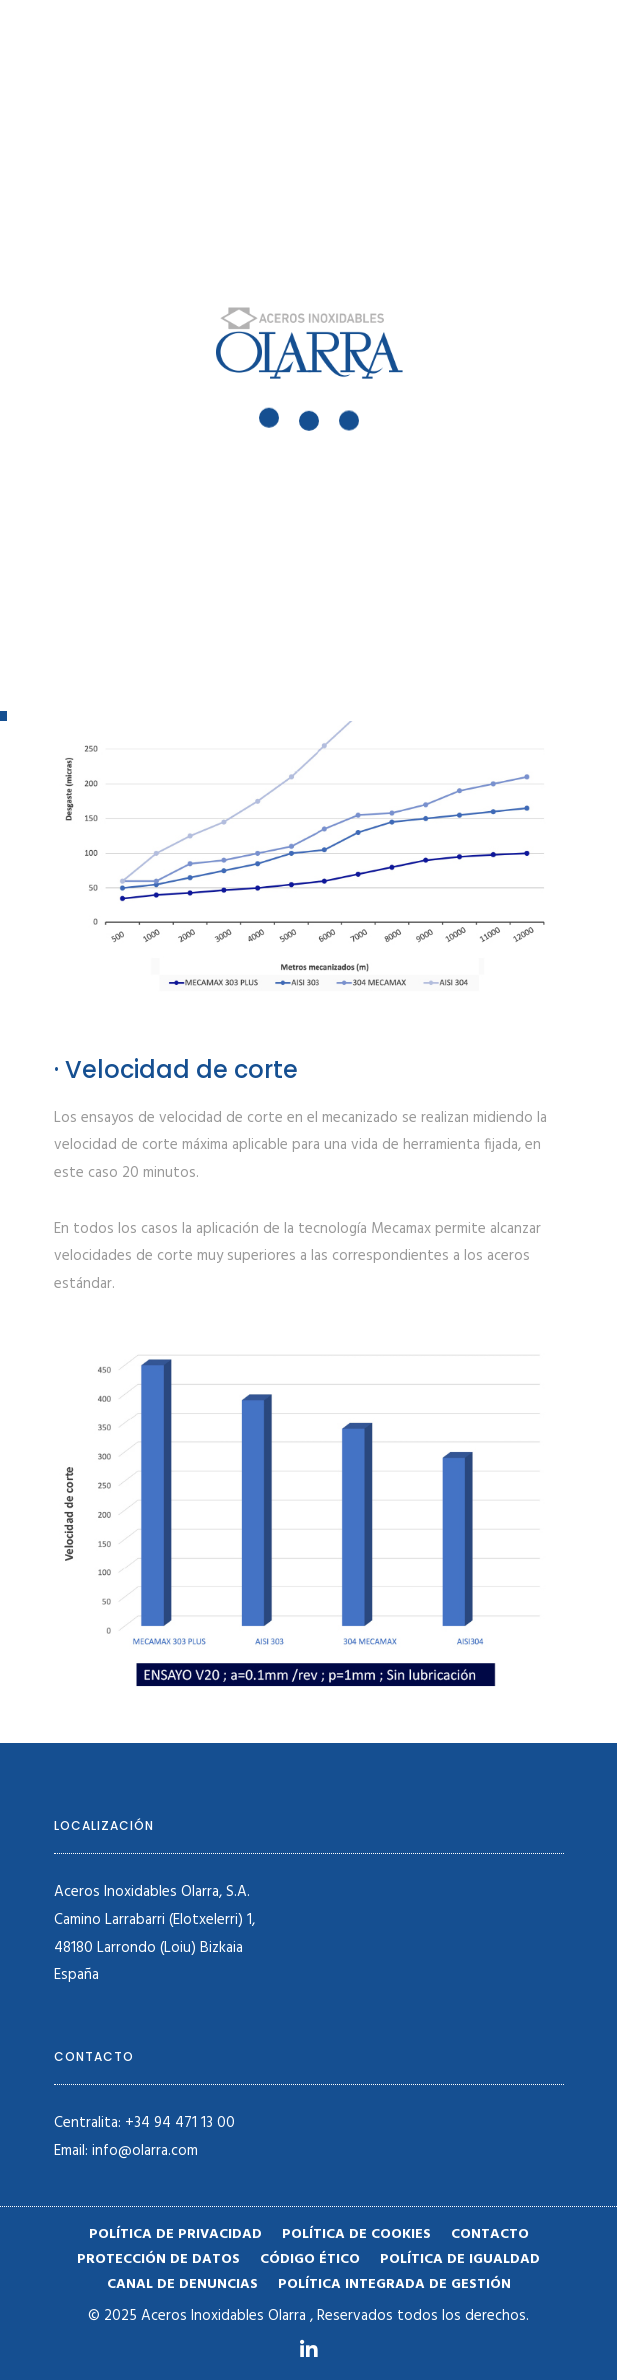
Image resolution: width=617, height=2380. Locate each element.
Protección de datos (158, 2259)
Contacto (490, 2234)
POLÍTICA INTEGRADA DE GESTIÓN (394, 2284)
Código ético (310, 2259)
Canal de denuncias (182, 2284)
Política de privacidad (175, 2234)
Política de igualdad (460, 2259)
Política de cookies (356, 2234)
